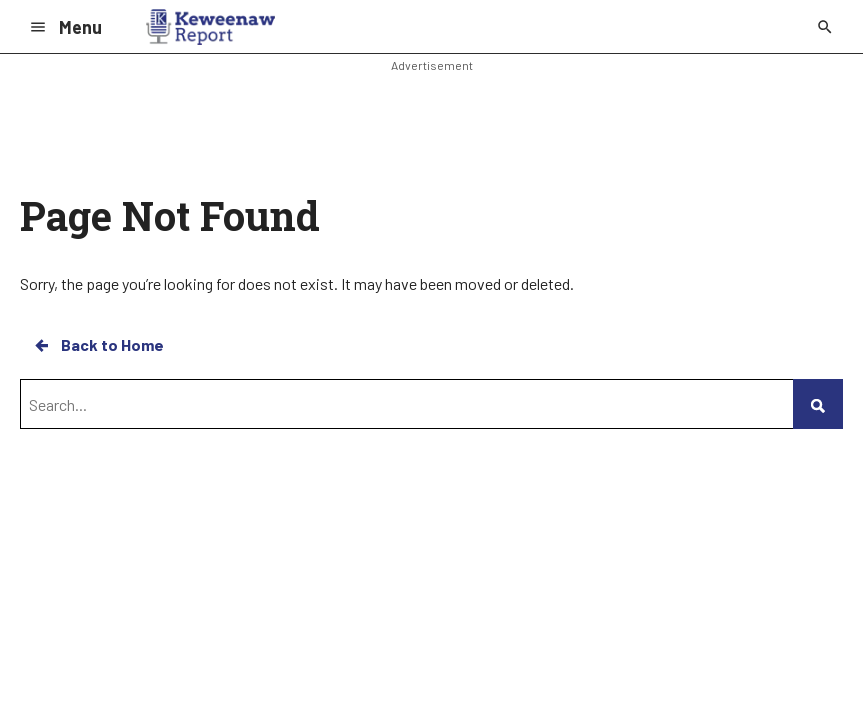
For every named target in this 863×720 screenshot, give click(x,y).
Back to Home (98, 345)
